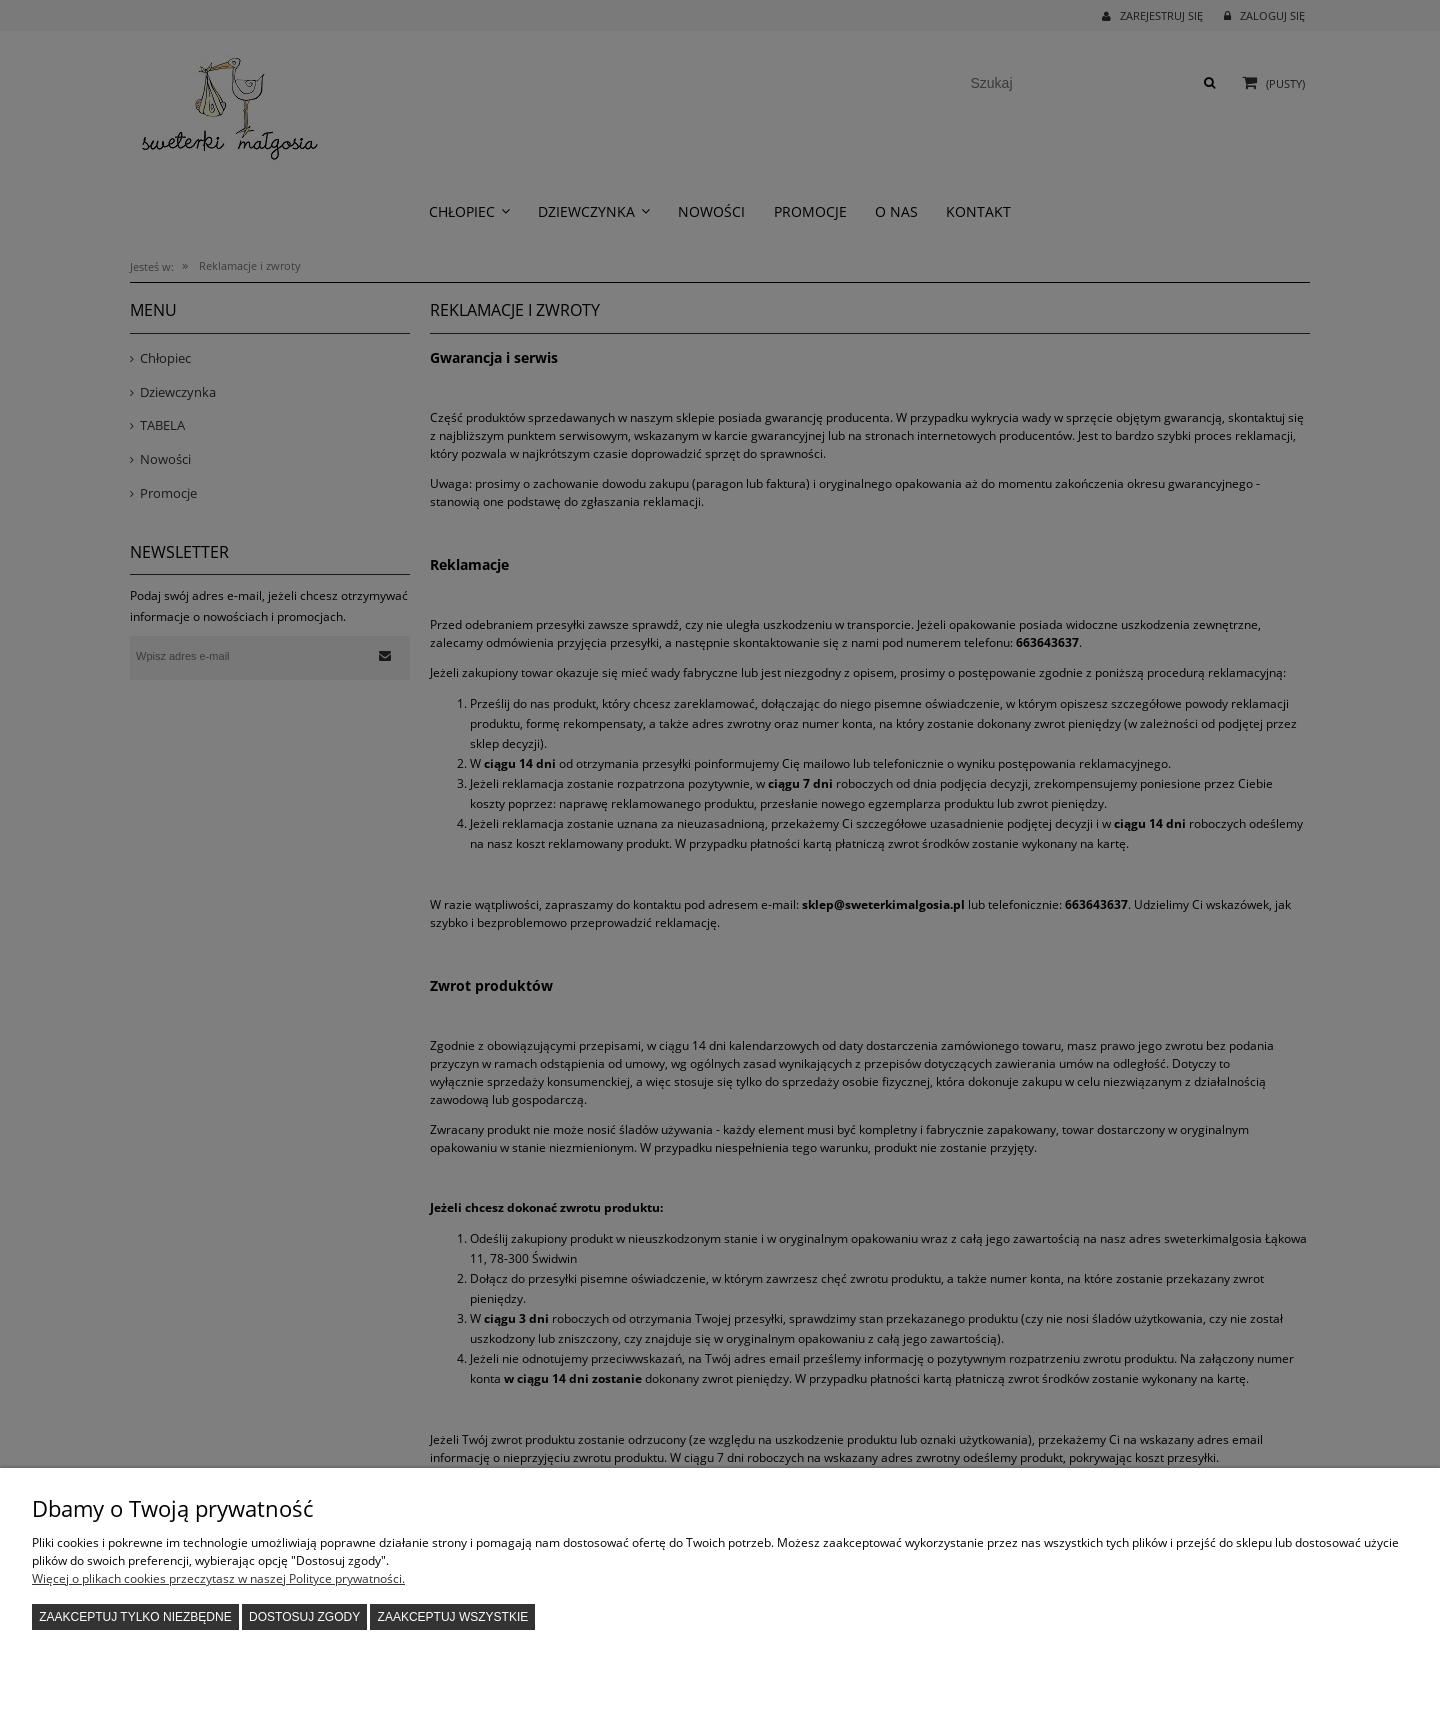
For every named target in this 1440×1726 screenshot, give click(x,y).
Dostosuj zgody (304, 1617)
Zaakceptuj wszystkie (453, 1617)
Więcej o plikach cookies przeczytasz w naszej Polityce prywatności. (218, 1578)
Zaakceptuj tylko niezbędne (135, 1617)
